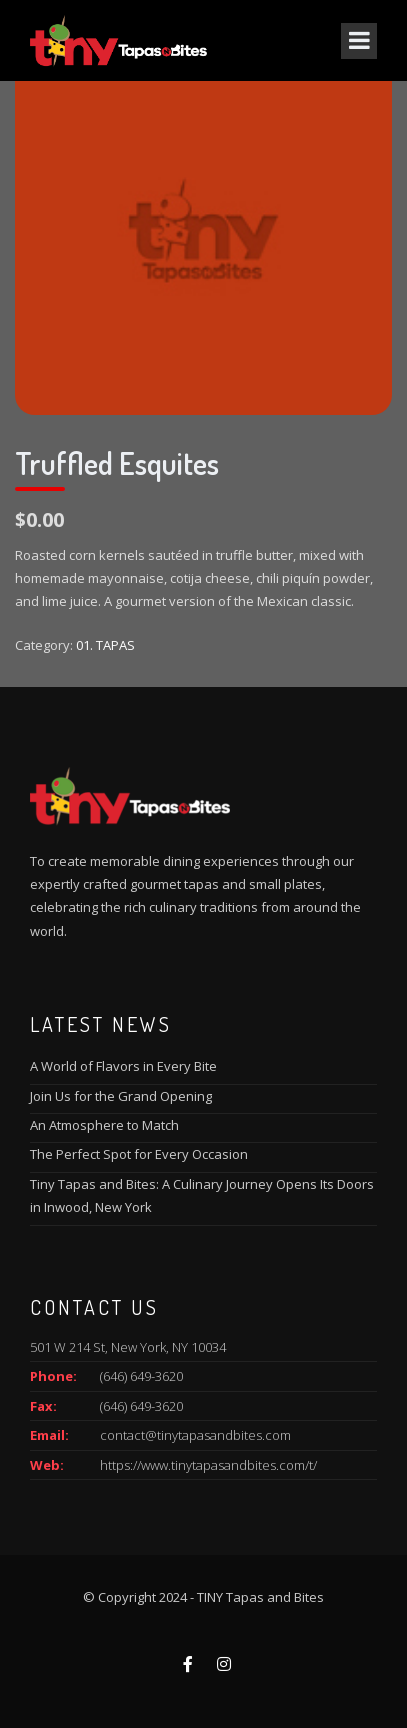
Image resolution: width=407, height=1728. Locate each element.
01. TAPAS (105, 645)
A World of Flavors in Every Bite (123, 1066)
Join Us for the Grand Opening (121, 1096)
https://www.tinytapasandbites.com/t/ (208, 1465)
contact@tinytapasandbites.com (195, 1435)
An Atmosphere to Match (104, 1125)
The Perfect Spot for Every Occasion (139, 1154)
